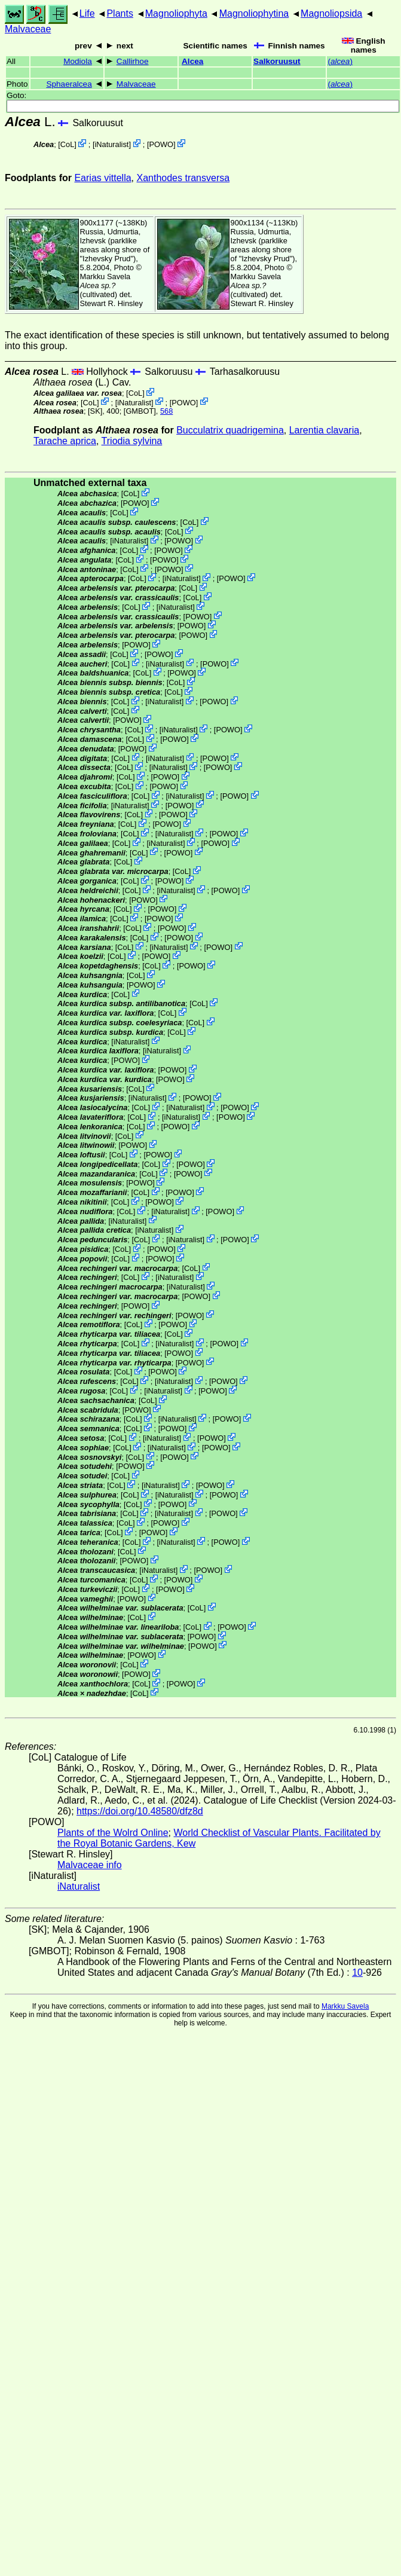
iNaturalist (111, 144)
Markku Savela (345, 2006)
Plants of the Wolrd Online (113, 1833)
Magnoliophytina (254, 13)
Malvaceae (28, 29)
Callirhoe (133, 61)
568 (166, 411)
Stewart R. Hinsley (111, 303)
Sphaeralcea (68, 84)
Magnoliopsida (331, 13)
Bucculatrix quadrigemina (230, 430)
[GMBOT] (140, 411)
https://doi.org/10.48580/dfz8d (139, 1811)
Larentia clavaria (324, 430)
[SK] (95, 411)
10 (357, 1972)
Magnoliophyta (176, 13)
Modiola (77, 61)
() (340, 61)
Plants (119, 13)
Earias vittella (102, 178)
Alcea (192, 61)
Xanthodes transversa (182, 178)
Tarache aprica (64, 441)
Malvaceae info (89, 1865)
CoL (67, 144)
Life (87, 13)
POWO (161, 144)
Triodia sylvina (132, 441)
